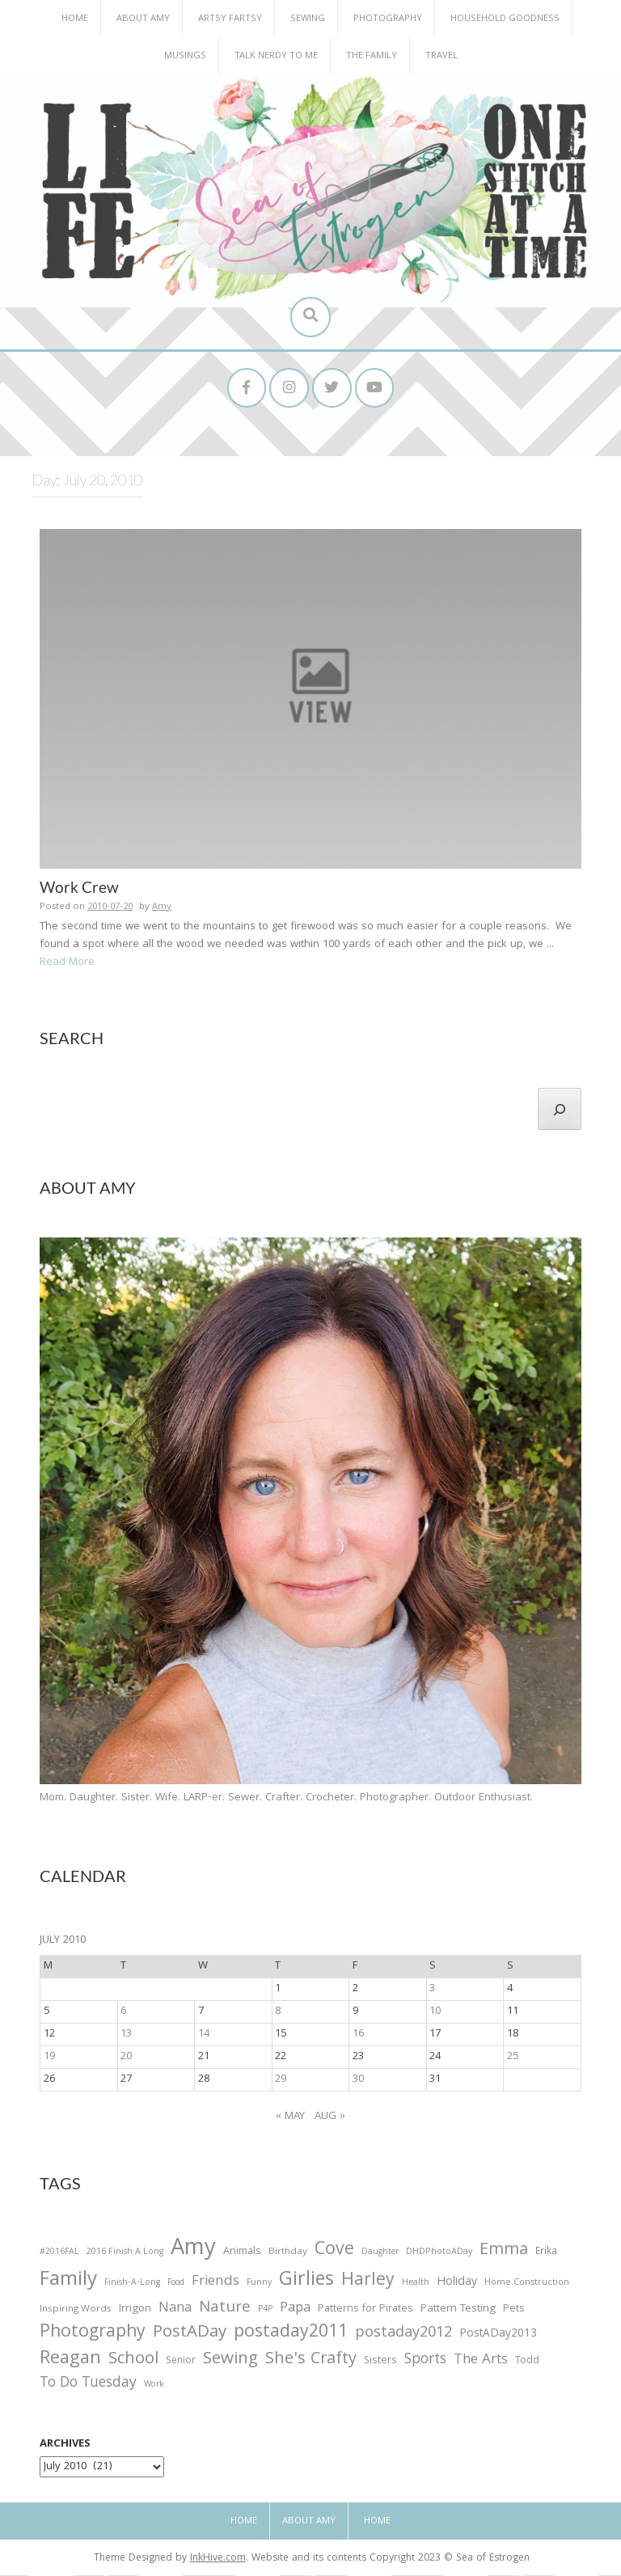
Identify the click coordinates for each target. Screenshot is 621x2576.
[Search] (559, 1110)
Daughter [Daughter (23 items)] (380, 2254)
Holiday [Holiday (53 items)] (457, 2285)
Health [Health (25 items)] (415, 2284)
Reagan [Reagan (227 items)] (70, 2360)
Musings (185, 56)
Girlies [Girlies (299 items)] (306, 2283)
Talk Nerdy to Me (276, 56)
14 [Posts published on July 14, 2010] (203, 2035)
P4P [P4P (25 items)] (265, 2310)
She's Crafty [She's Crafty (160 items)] (311, 2361)
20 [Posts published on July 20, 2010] (126, 2057)
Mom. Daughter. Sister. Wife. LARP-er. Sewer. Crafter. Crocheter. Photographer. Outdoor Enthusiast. (286, 1799)
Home (74, 19)
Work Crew (79, 887)
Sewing (307, 19)
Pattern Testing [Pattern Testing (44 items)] (458, 2311)
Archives (65, 2445)
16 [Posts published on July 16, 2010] (358, 2035)
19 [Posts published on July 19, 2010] (49, 2057)
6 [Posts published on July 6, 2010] (123, 2012)
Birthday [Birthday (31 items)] (287, 2253)
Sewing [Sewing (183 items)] (230, 2360)
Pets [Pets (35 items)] (513, 2311)
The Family (371, 56)
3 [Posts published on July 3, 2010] (432, 1990)
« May (290, 2117)
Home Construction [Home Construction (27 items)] (526, 2285)
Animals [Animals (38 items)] (242, 2253)
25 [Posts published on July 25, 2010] (512, 2057)
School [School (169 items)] (133, 2361)
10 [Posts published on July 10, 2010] (435, 2012)
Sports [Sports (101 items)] (425, 2361)
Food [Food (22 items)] (175, 2284)
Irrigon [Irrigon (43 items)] (135, 2311)
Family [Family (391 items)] (68, 2283)
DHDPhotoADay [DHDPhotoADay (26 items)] (439, 2253)
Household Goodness (505, 19)
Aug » (330, 2117)
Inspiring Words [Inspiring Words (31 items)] (76, 2310)
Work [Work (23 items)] (154, 2387)
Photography (387, 19)
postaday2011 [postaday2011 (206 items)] (291, 2334)
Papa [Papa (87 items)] (295, 2309)
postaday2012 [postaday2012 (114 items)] (403, 2335)
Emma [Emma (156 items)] (503, 2252)
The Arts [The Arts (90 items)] (481, 2361)
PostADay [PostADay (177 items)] (189, 2333)
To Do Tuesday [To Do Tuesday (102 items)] (88, 2385)
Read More (67, 963)
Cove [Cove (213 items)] (334, 2252)
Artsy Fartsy (230, 19)
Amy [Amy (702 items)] (193, 2251)
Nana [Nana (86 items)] (175, 2309)
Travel (441, 56)
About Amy (143, 19)
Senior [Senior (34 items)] (181, 2362)
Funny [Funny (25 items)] (259, 2284)
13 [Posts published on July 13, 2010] (126, 2035)
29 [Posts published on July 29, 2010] (280, 2080)
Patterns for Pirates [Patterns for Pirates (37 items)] (365, 2310)
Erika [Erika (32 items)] (546, 2253)
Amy (161, 908)
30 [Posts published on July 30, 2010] (358, 2080)
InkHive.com (218, 2559)
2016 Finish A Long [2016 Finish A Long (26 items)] (125, 2253)
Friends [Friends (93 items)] (215, 2284)
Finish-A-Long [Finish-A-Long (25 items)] (132, 2284)
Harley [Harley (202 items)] (368, 2283)
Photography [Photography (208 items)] (93, 2334)
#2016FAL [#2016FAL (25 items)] (59, 2253)
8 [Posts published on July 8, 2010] (278, 2012)
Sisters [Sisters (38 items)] (380, 2362)
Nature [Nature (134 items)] (225, 2309)
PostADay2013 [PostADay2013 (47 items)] (498, 2335)
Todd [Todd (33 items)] (527, 2362)
